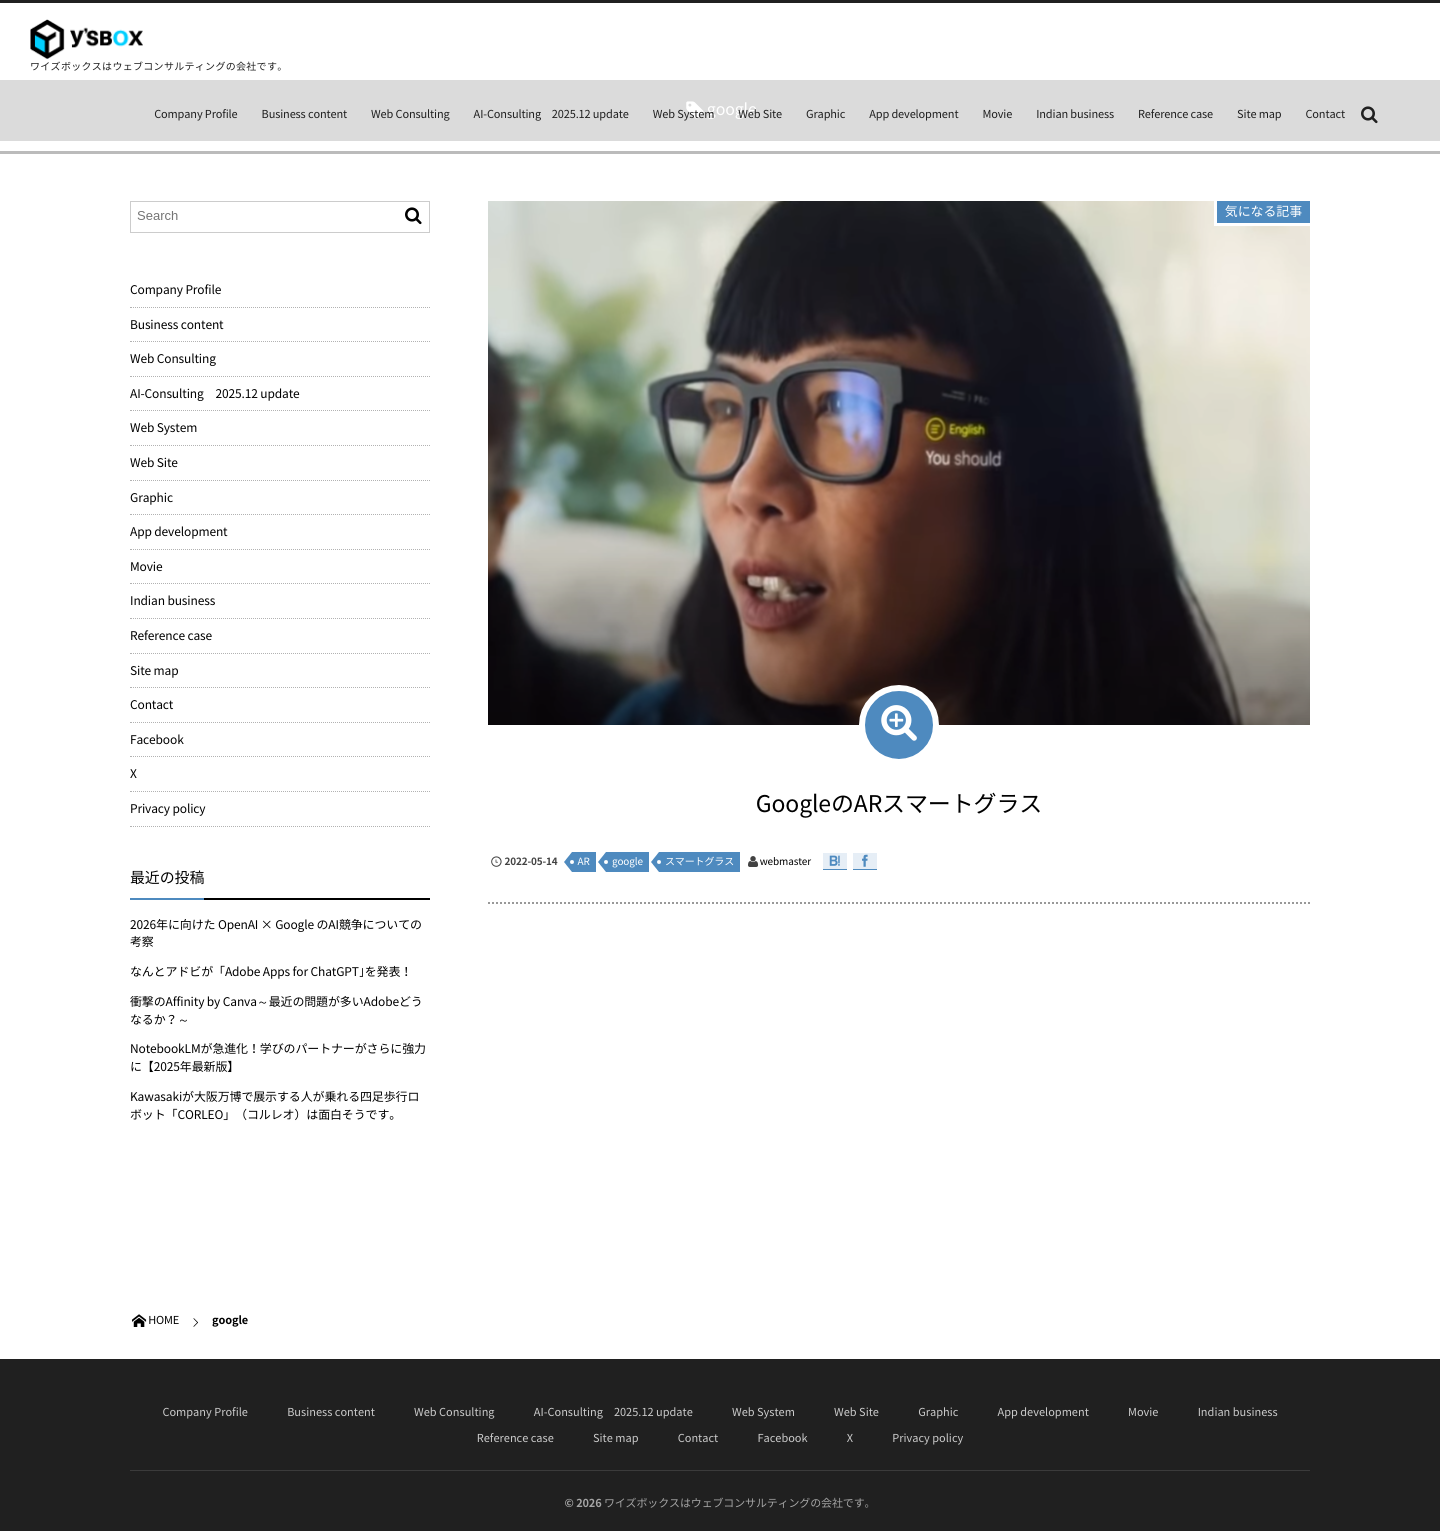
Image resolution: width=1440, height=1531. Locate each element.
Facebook (157, 739)
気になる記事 (1263, 211)
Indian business (1075, 113)
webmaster (785, 861)
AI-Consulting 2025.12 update (551, 113)
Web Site (760, 113)
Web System (684, 113)
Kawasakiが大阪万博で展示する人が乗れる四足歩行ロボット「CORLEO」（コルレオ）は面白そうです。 (274, 1105)
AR (584, 861)
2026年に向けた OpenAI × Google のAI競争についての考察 (276, 933)
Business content (305, 113)
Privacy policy (167, 808)
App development (913, 113)
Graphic (825, 113)
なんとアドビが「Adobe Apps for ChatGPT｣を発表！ (271, 971)
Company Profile (195, 113)
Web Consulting (410, 113)
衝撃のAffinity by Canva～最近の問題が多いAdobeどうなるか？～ (276, 1010)
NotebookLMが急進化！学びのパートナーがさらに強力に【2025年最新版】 (278, 1057)
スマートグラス (699, 861)
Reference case (1175, 113)
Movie (997, 113)
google (627, 861)
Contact (1325, 113)
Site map (1259, 113)
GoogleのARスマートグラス (899, 803)
